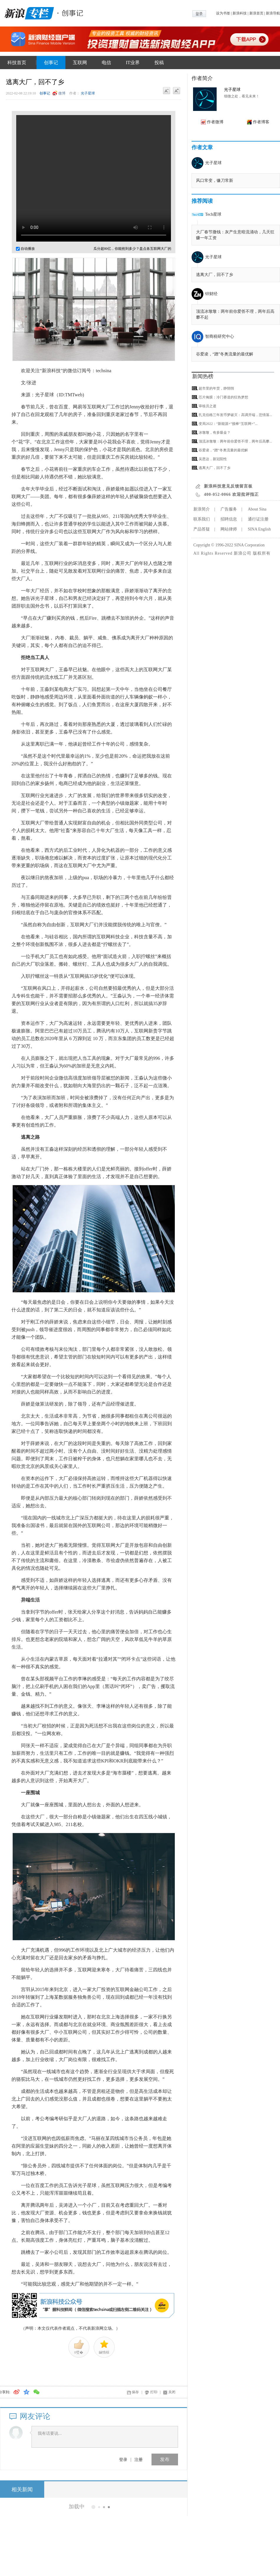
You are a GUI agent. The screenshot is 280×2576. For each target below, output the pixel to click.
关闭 (171, 2392)
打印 (153, 2392)
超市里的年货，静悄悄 (216, 388)
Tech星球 (213, 214)
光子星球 (88, 93)
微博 (61, 93)
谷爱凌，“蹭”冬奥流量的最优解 (224, 354)
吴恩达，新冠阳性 (213, 459)
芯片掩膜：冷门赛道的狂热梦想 (223, 397)
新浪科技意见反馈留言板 (228, 486)
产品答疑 (201, 529)
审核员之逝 (207, 406)
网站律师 (228, 529)
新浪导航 (273, 13)
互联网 (80, 62)
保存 (135, 2392)
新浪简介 (201, 509)
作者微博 (215, 122)
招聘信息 (228, 519)
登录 (123, 2459)
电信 (106, 62)
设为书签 (223, 13)
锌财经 (211, 294)
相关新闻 (22, 2489)
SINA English (259, 529)
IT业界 (133, 62)
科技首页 (16, 62)
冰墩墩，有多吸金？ (214, 432)
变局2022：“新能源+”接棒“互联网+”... (228, 424)
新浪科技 (240, 13)
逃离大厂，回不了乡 (214, 274)
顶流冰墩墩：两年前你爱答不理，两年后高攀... (235, 441)
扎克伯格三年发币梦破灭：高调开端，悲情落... (235, 415)
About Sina (257, 509)
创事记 (51, 62)
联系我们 (201, 519)
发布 (164, 2459)
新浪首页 (256, 13)
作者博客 (261, 122)
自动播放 (25, 249)
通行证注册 (258, 519)
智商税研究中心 (219, 336)
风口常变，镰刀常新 (214, 180)
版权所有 (262, 553)
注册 (138, 2459)
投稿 (159, 62)
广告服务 (228, 509)
